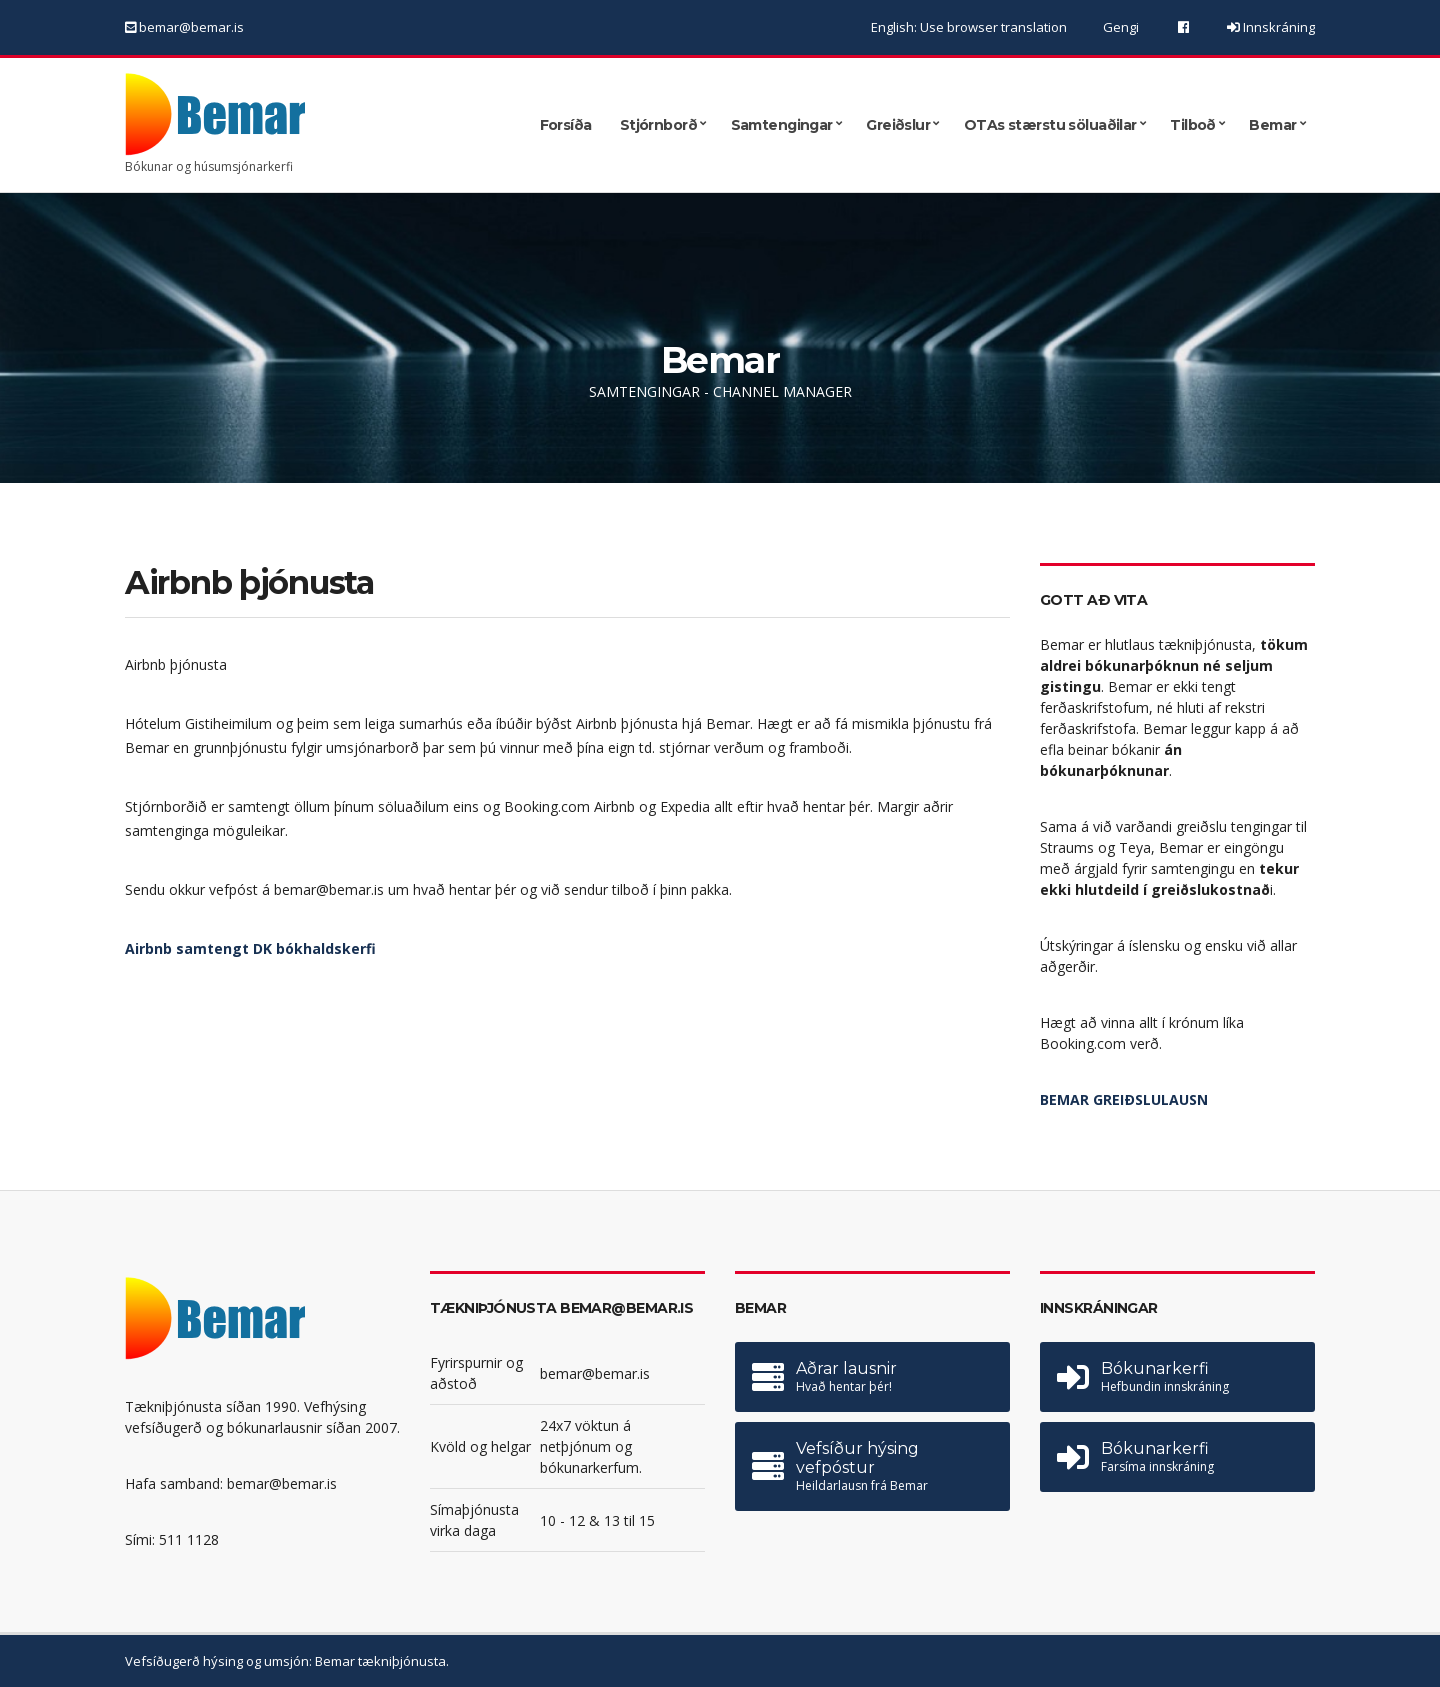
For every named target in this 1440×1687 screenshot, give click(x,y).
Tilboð (1193, 124)
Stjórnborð (658, 124)
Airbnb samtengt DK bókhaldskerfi (250, 948)
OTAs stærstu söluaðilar (1050, 124)
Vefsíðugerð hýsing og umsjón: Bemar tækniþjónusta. (287, 1661)
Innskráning (1277, 27)
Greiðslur (898, 124)
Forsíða (566, 124)
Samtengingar (782, 124)
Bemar (1272, 124)
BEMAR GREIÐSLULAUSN (1124, 1099)
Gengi (1121, 27)
